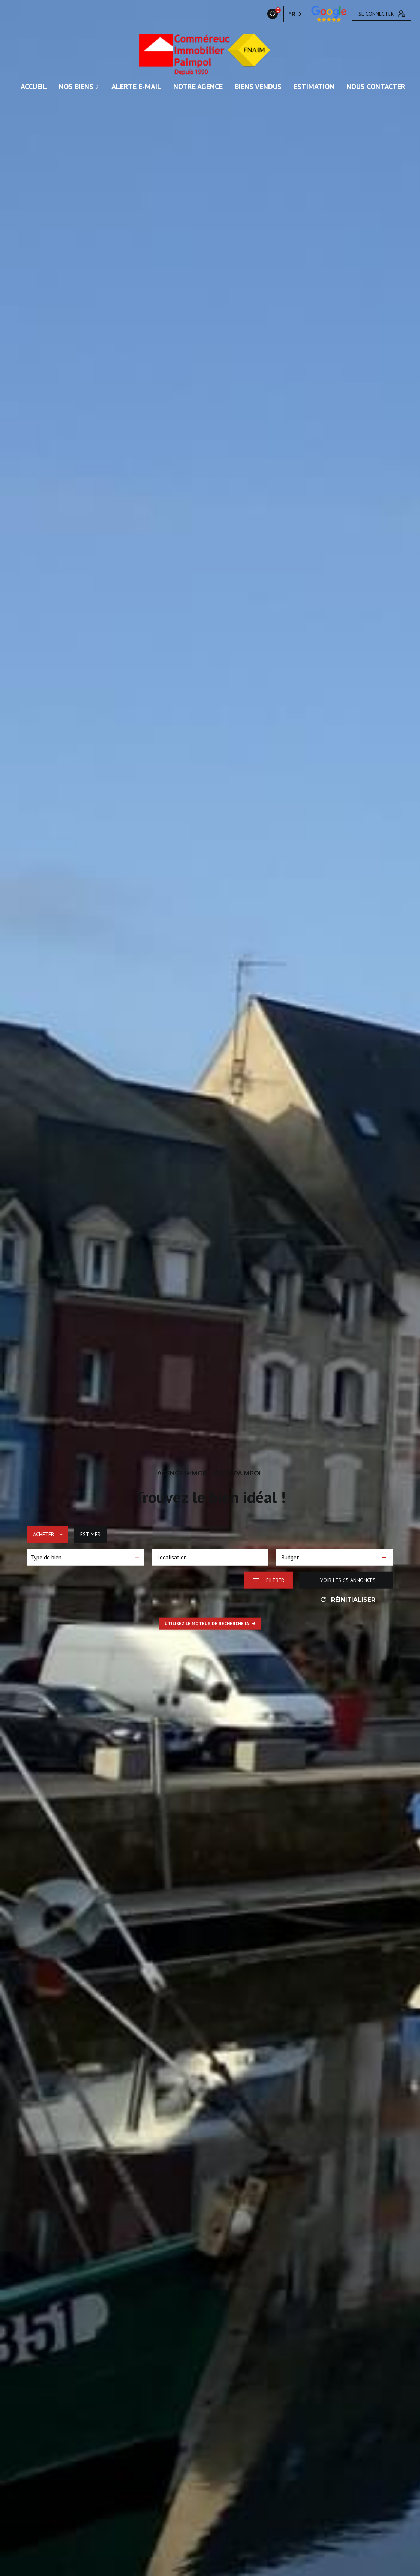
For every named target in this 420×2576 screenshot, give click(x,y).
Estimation (314, 86)
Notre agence (198, 86)
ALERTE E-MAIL (136, 86)
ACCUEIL (34, 86)
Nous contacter (375, 86)
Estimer (90, 1534)
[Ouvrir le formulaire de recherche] (268, 1580)
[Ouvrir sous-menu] (98, 86)
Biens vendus (258, 86)
